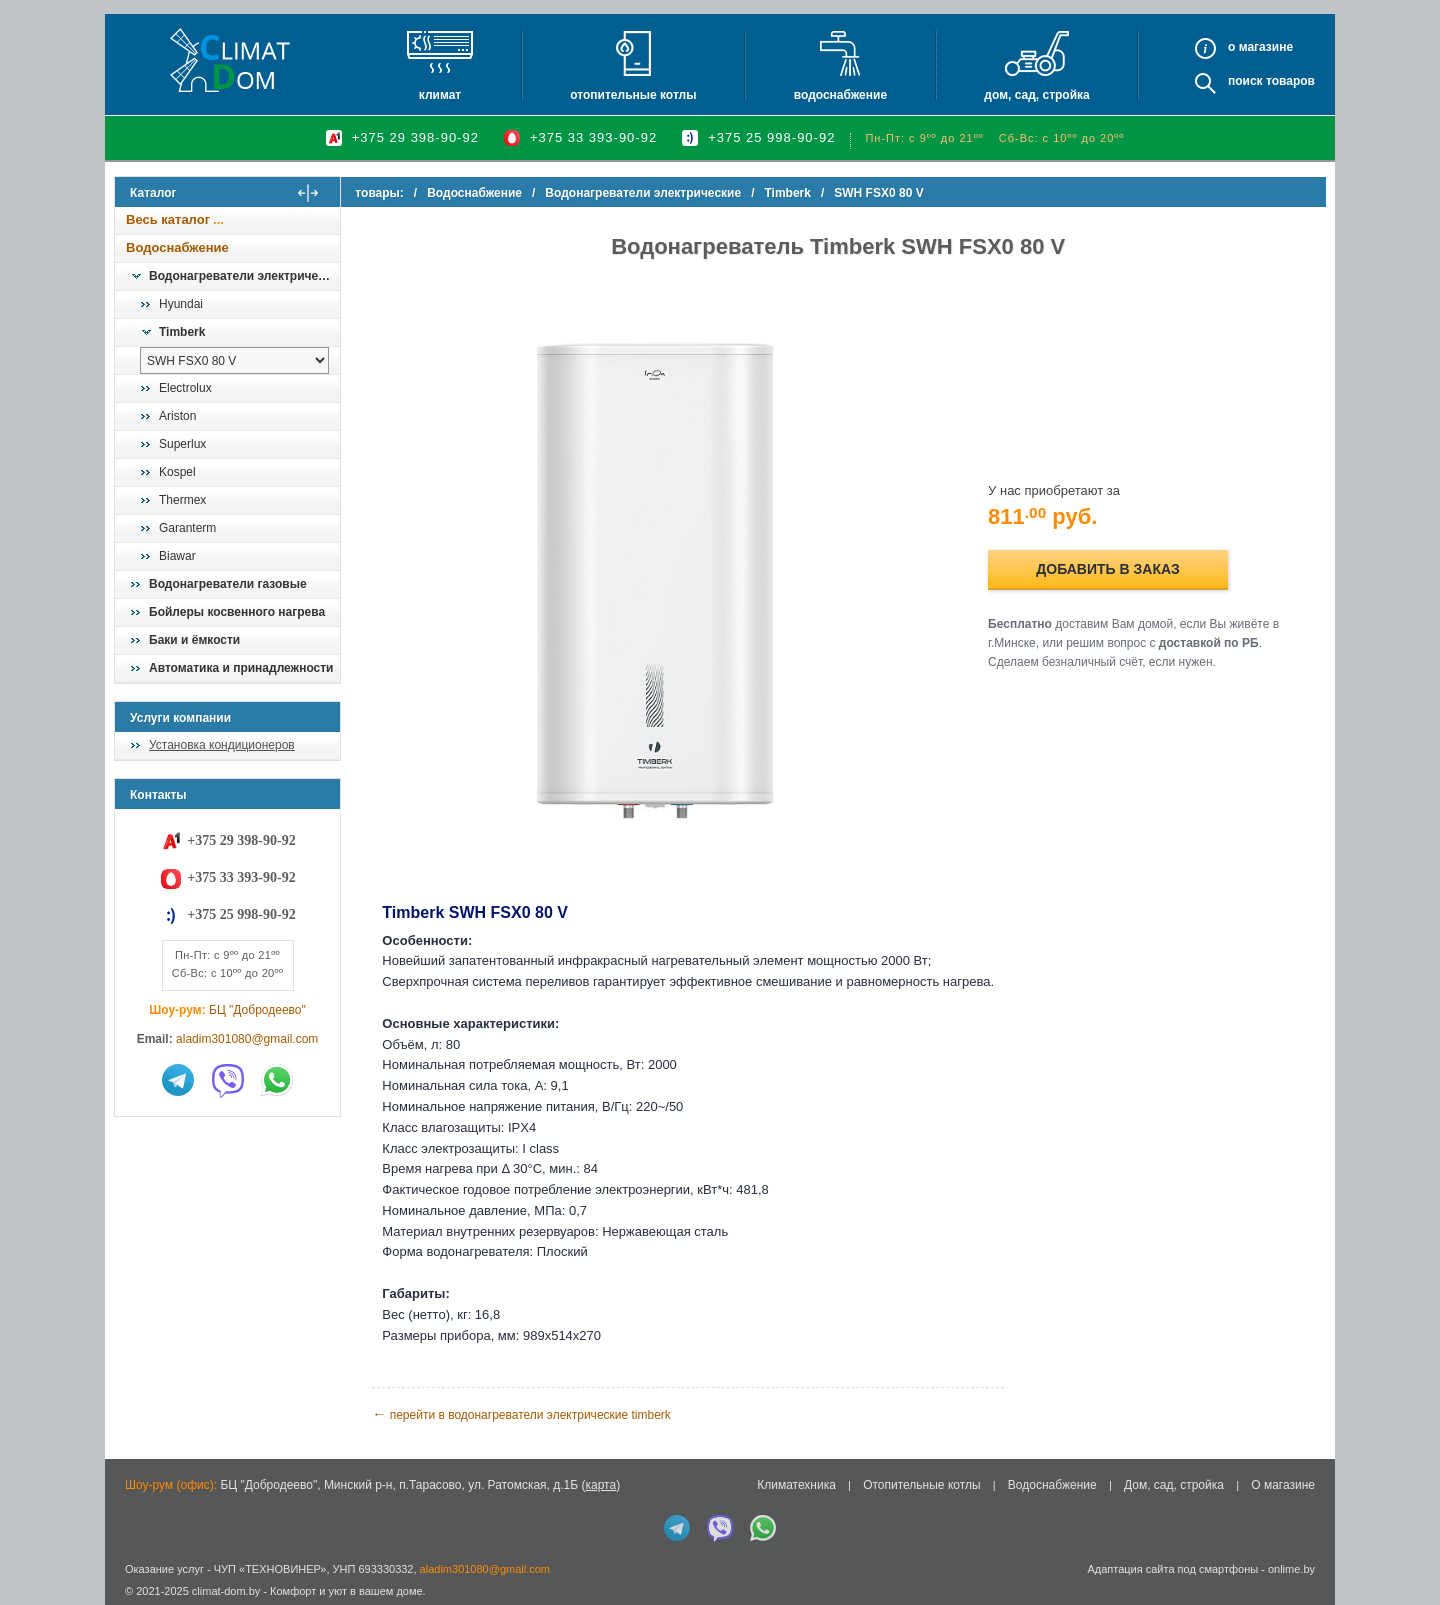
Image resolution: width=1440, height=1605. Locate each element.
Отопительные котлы (633, 95)
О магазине (1283, 1479)
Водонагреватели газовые (228, 584)
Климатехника (796, 1479)
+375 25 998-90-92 (771, 137)
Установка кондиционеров (222, 745)
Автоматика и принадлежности (241, 668)
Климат (440, 95)
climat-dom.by (226, 1585)
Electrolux (185, 388)
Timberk (182, 332)
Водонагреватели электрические (244, 276)
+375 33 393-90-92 (593, 137)
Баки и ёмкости (194, 640)
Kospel (177, 472)
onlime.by (1291, 1563)
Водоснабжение (840, 95)
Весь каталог (168, 219)
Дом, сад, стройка (1036, 95)
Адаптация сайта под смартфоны (1172, 1563)
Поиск (1245, 81)
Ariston (177, 416)
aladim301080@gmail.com (247, 1039)
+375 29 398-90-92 (415, 137)
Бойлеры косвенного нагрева (237, 612)
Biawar (177, 556)
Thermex (182, 500)
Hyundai (181, 304)
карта (600, 1479)
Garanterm (187, 528)
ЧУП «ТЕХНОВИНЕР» (270, 1563)
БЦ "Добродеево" (257, 1010)
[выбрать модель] (234, 360)
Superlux (182, 444)
